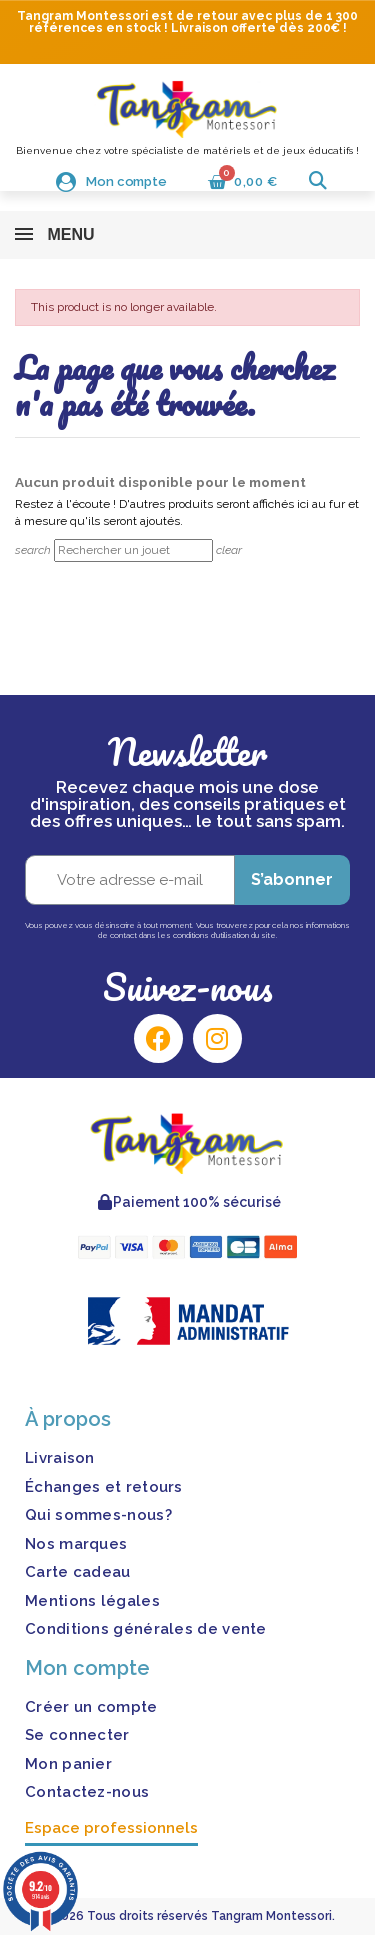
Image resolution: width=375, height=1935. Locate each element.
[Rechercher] (133, 550)
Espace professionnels (111, 1828)
